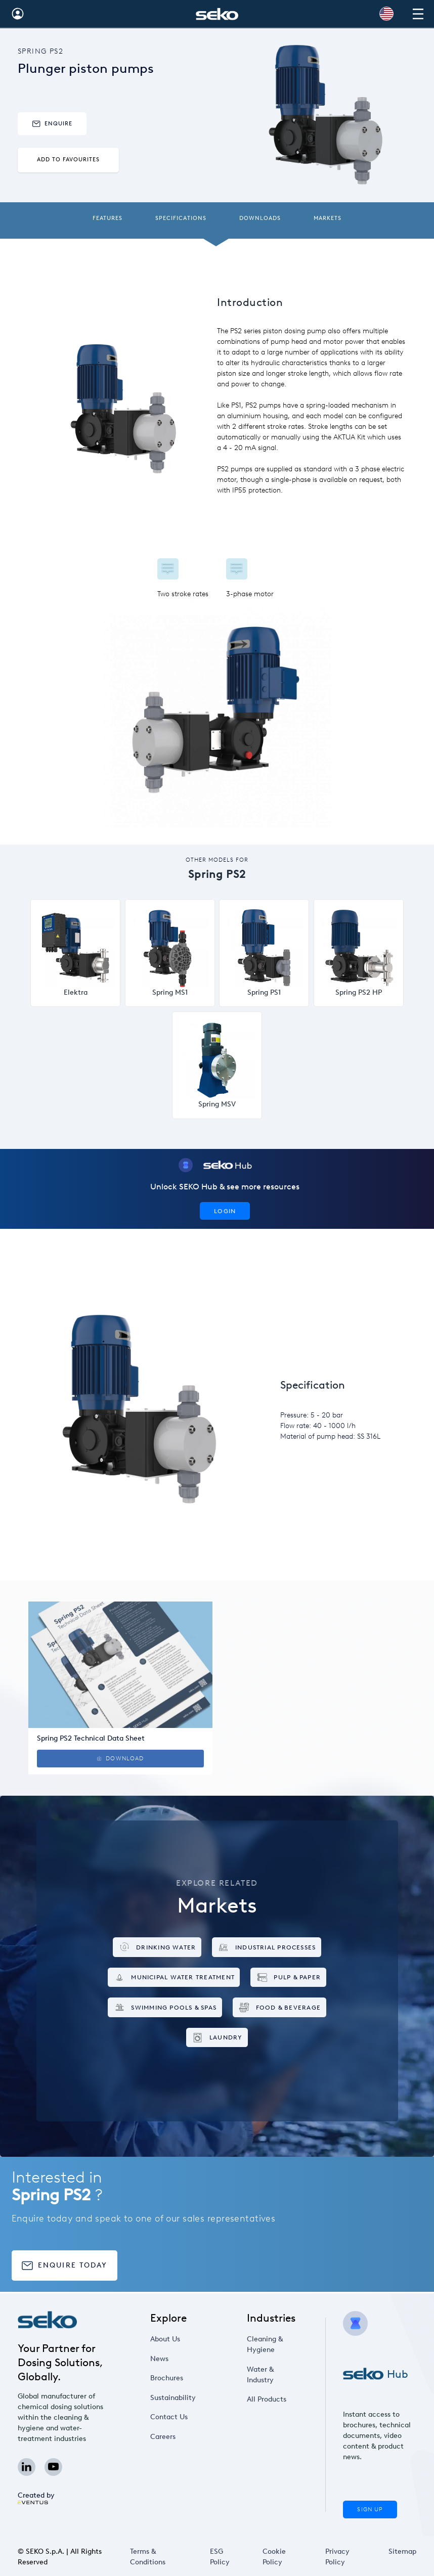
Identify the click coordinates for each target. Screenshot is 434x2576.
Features (107, 218)
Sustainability (173, 2397)
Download (120, 1758)
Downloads (260, 218)
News (159, 2359)
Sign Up (369, 2509)
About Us (165, 2339)
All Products (266, 2399)
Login (225, 1211)
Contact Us (169, 2417)
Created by (36, 2497)
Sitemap (402, 2551)
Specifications (180, 218)
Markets (327, 218)
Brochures (166, 2378)
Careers (163, 2436)
